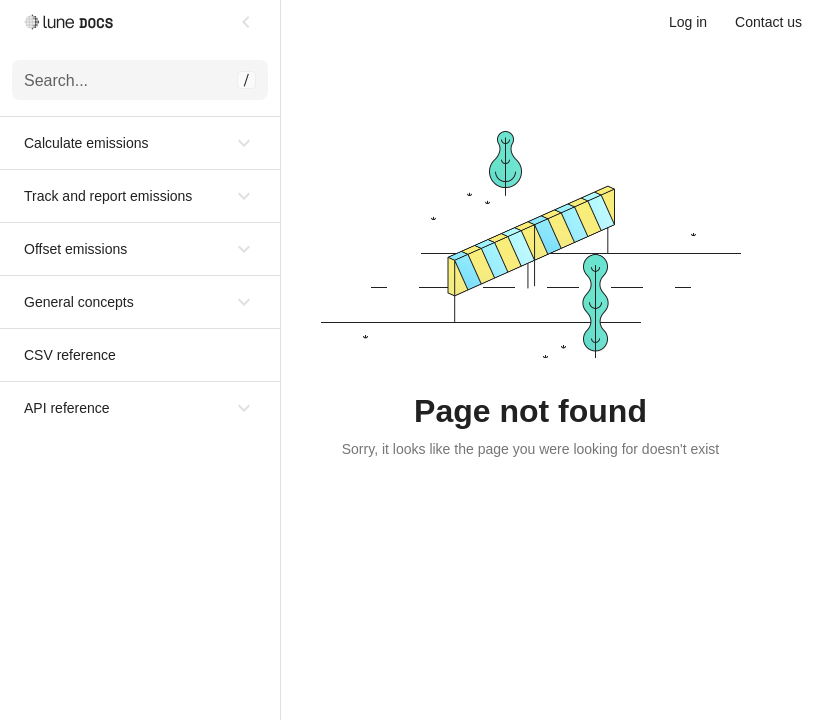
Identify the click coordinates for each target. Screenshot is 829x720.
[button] (140, 143)
